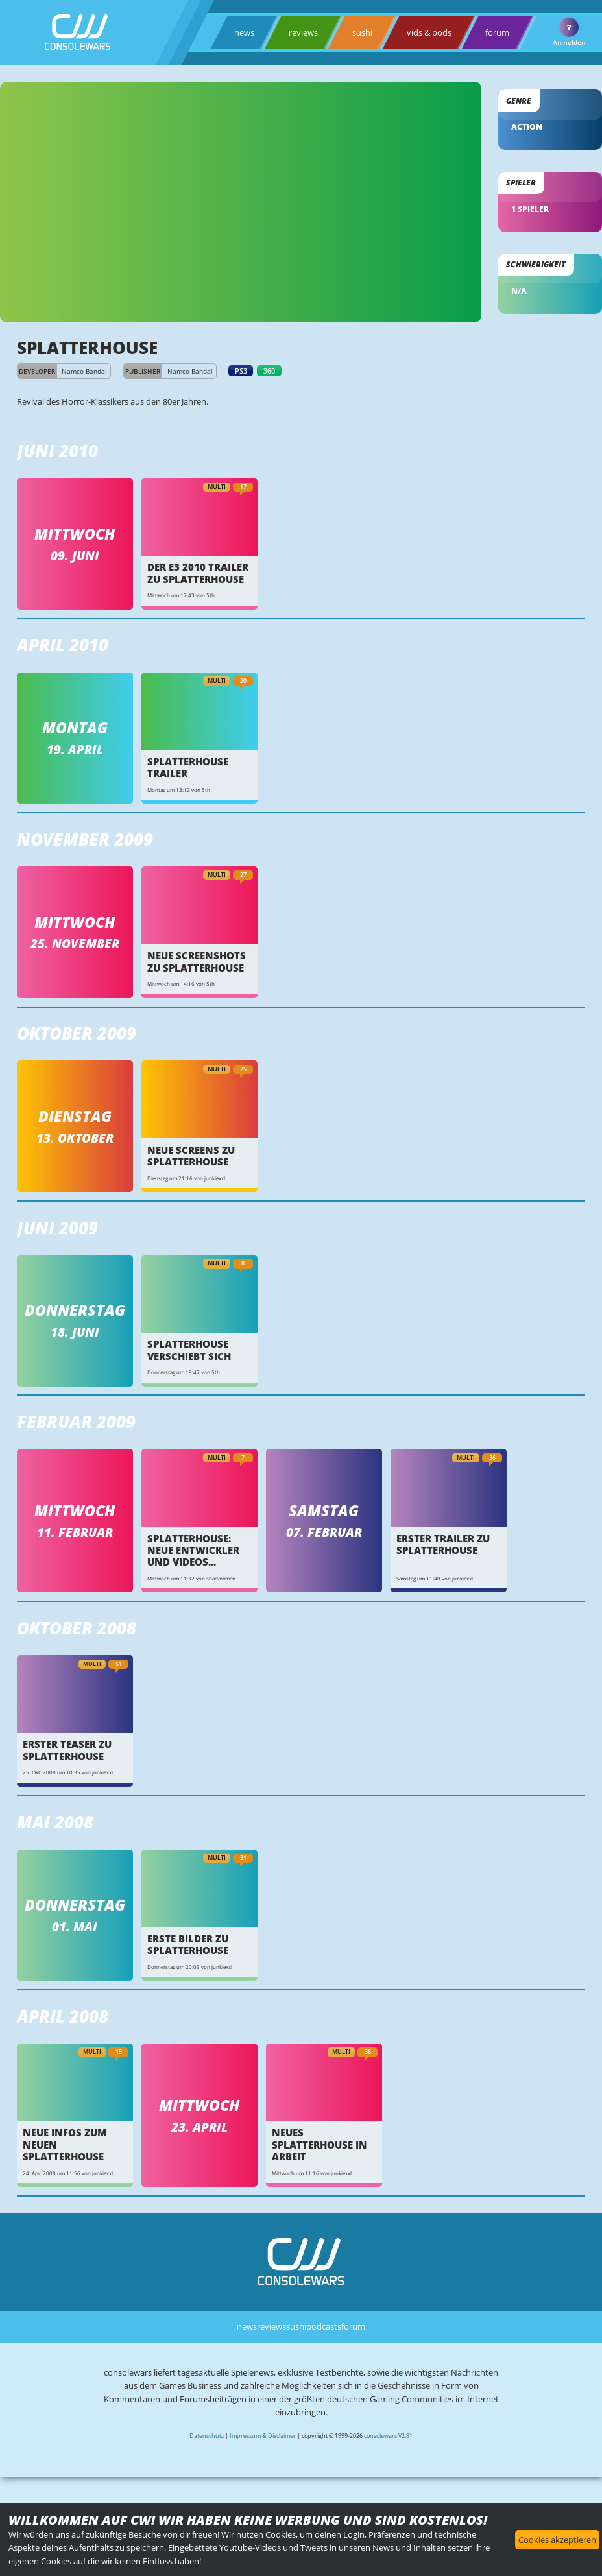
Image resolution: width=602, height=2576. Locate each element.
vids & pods (429, 32)
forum (497, 32)
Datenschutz (206, 2435)
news (244, 32)
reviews (303, 32)
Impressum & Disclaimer (263, 2435)
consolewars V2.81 (388, 2435)
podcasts (323, 2326)
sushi (362, 32)
